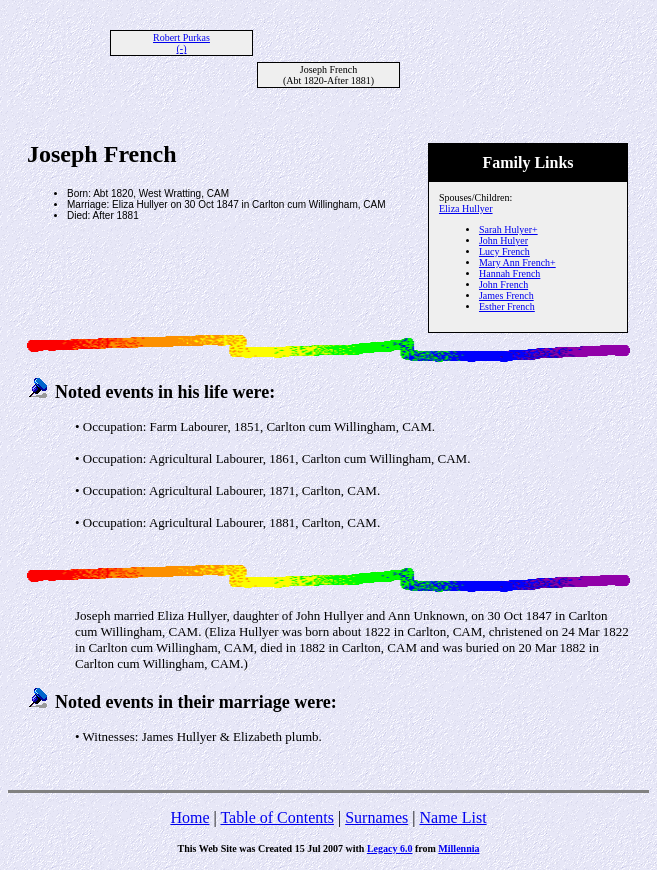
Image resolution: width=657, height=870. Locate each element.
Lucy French (504, 251)
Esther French (507, 306)
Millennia (458, 848)
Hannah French (509, 273)
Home (189, 817)
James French (506, 295)
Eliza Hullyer (466, 208)
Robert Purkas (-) (181, 43)
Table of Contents (277, 817)
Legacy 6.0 (390, 848)
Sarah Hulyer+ (508, 229)
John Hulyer (503, 240)
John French (503, 284)
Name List (452, 817)
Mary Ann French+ (517, 262)
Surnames (376, 817)
